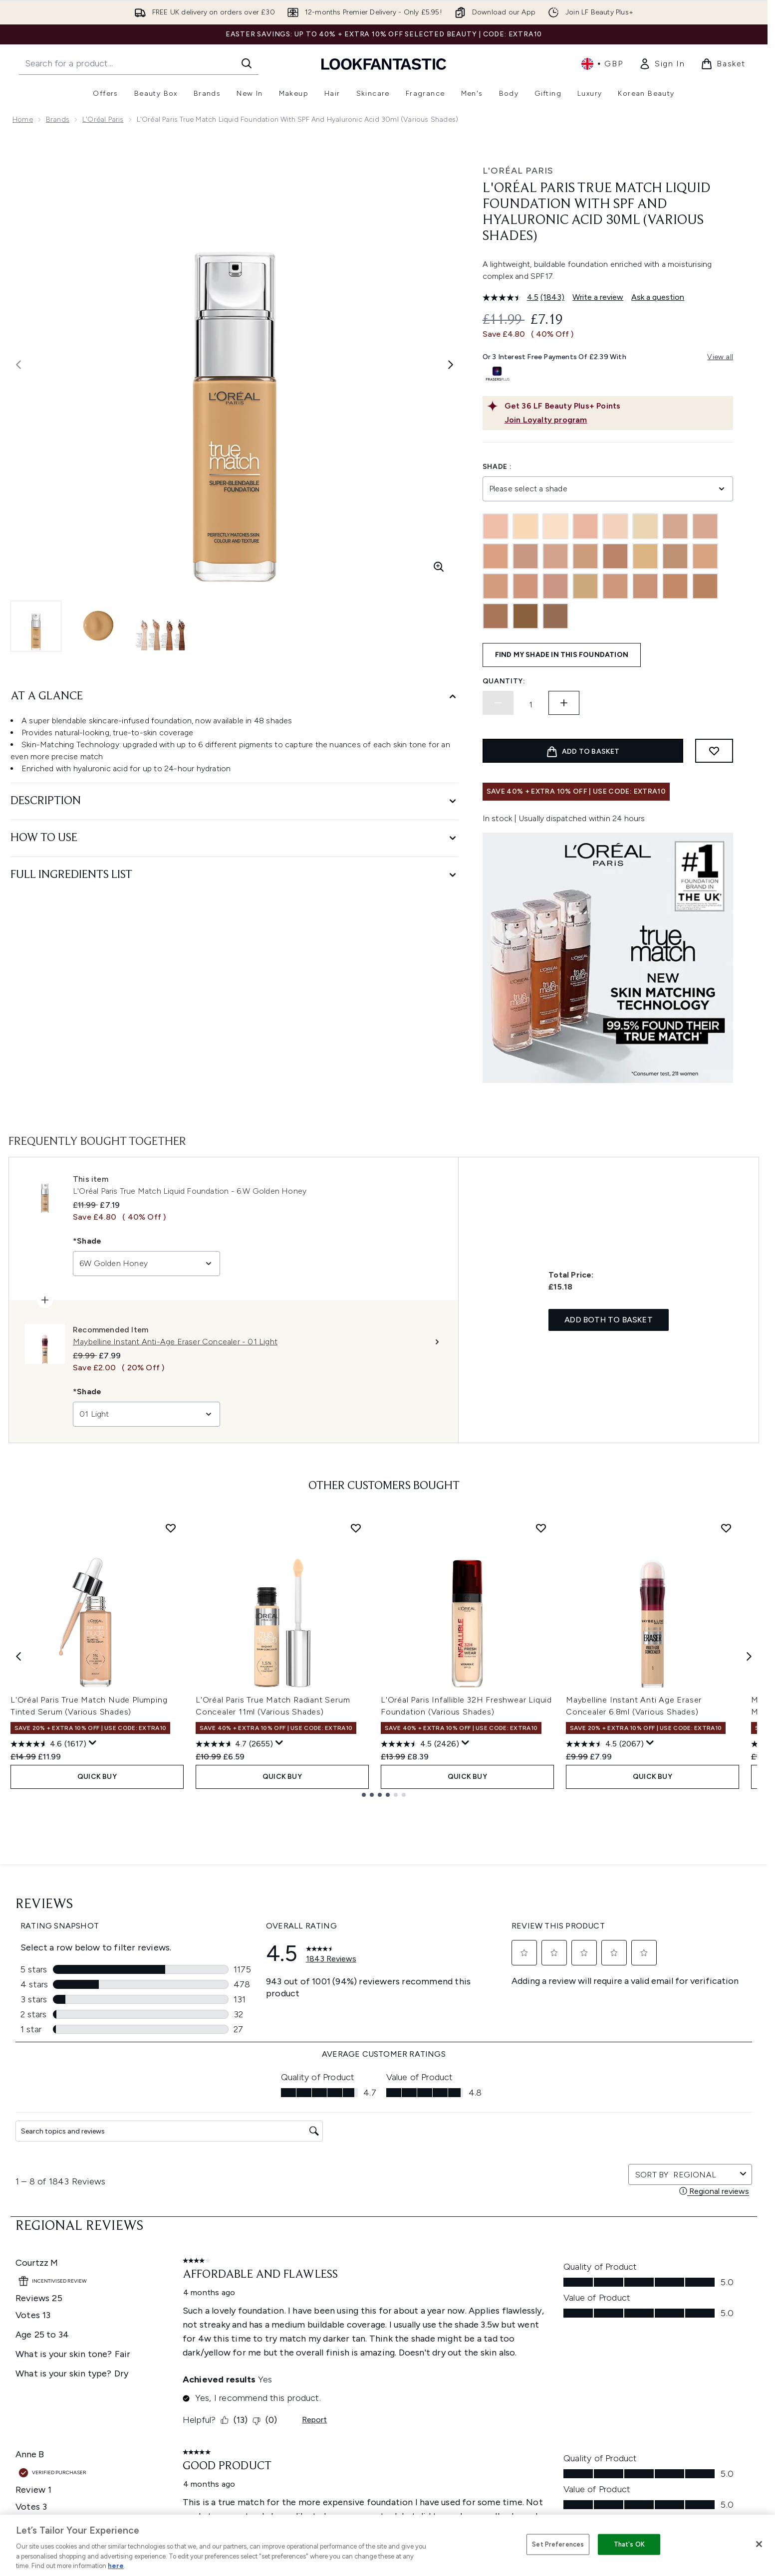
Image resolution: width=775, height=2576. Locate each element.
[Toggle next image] (451, 365)
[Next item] (749, 1656)
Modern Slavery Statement (367, 2326)
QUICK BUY (97, 1776)
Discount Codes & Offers (510, 2350)
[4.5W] (645, 556)
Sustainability (345, 2338)
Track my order (203, 2386)
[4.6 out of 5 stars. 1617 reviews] (48, 1744)
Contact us (196, 2362)
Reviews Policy (347, 2350)
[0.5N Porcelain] (496, 526)
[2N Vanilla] (705, 526)
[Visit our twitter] (579, 2197)
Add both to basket (608, 1319)
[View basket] (723, 64)
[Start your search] (138, 63)
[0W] (525, 526)
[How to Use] (234, 838)
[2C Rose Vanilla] (675, 526)
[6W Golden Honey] (645, 586)
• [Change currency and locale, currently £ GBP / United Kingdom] (602, 64)
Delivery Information (212, 2338)
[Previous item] (18, 1656)
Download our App (210, 2302)
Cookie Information (355, 2314)
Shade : (497, 466)
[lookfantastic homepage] (383, 63)
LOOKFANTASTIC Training (654, 2326)
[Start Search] (247, 63)
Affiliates (482, 2362)
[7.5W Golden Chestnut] (675, 586)
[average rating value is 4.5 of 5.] (512, 297)
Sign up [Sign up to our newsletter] (343, 2196)
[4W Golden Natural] (705, 556)
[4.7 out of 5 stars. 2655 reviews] (234, 1744)
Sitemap (482, 2386)
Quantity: (504, 681)
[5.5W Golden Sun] (496, 586)
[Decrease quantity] (498, 703)
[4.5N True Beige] (615, 556)
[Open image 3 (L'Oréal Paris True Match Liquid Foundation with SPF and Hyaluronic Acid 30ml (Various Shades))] (160, 625)
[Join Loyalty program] (617, 420)
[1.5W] (555, 526)
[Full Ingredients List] (234, 875)
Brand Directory (494, 2314)
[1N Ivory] (615, 526)
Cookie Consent (40, 2361)
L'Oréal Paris (103, 119)
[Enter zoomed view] (439, 567)
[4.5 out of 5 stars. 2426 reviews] (420, 1744)
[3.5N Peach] (496, 556)
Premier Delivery (205, 2374)
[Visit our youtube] (627, 2197)
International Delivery (213, 2350)
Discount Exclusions (211, 2314)
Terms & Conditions (355, 2290)
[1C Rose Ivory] (585, 526)
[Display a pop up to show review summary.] (93, 1743)
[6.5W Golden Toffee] (585, 586)
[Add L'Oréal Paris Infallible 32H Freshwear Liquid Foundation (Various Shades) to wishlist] (541, 1528)
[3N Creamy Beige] (555, 556)
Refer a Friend (491, 2398)
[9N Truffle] (525, 616)
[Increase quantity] (563, 703)
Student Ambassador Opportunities (528, 2434)
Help (186, 2290)
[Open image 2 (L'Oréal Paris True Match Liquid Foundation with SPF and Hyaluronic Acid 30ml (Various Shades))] (98, 625)
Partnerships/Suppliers (505, 2374)
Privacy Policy (345, 2302)
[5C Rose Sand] (525, 586)
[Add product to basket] (583, 751)
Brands (57, 119)
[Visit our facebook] (555, 2197)
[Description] (234, 801)
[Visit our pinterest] (675, 2197)
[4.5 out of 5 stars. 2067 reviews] (605, 1744)
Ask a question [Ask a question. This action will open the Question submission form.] (657, 297)
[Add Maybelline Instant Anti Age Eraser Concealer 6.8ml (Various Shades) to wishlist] (726, 1528)
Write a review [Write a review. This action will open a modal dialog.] (597, 297)
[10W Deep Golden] (555, 616)
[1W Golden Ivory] (645, 526)
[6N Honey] (615, 586)
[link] (662, 64)
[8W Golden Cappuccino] (496, 616)
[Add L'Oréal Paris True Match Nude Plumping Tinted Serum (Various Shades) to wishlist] (171, 1528)
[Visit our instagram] (603, 2197)
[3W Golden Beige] (585, 556)
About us (483, 2290)
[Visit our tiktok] (651, 2197)
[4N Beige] (675, 556)
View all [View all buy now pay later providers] (720, 357)
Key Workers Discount (504, 2410)
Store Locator (635, 2290)
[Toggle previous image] (18, 365)
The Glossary (489, 2302)
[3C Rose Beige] (525, 556)
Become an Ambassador (509, 2422)
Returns (190, 2326)
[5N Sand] (555, 586)
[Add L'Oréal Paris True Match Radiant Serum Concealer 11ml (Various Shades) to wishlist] (356, 1528)
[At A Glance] (234, 696)
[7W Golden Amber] (705, 586)
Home (22, 119)
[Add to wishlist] (714, 751)
